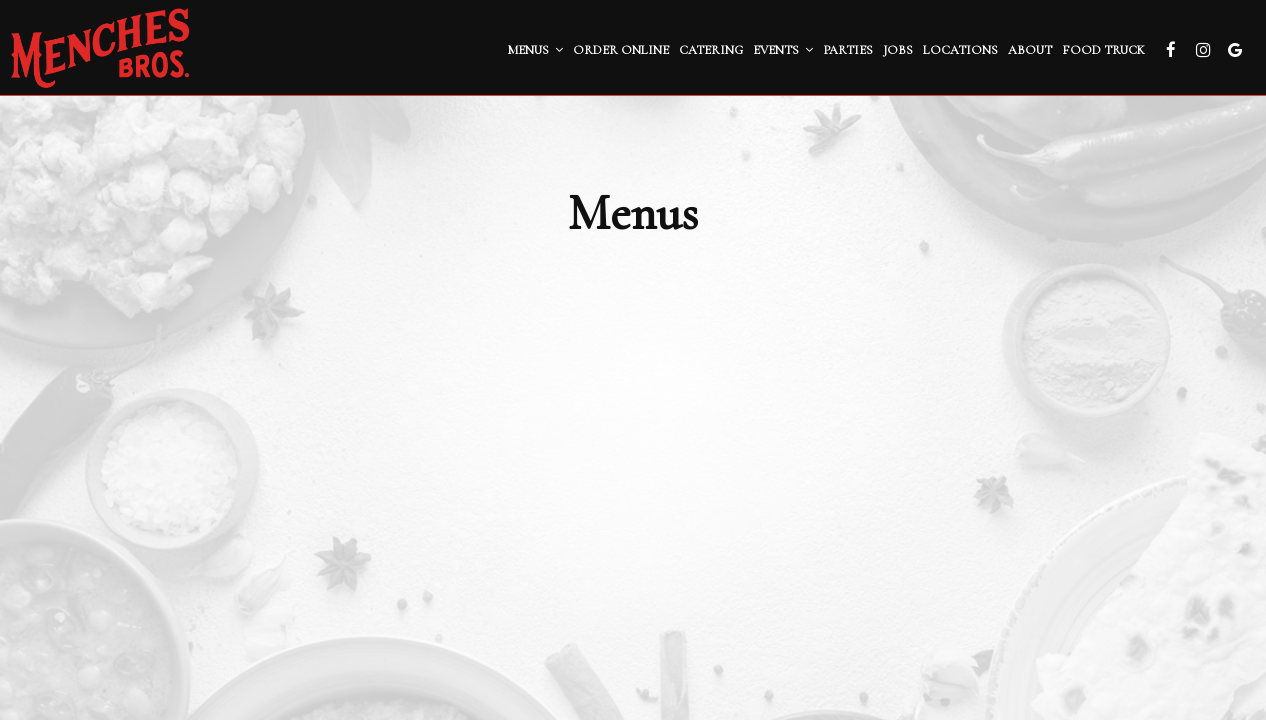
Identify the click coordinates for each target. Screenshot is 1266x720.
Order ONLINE (621, 50)
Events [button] (783, 50)
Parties (848, 50)
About (1030, 50)
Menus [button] (535, 50)
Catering (711, 50)
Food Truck (1103, 50)
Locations (960, 50)
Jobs (898, 50)
